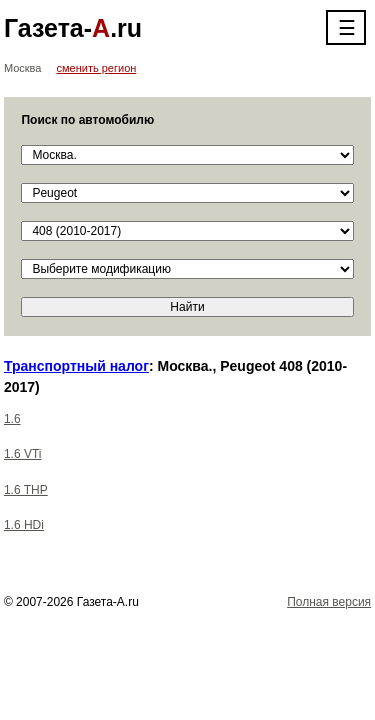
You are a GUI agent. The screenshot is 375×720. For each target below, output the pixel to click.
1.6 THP (26, 490)
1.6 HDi (24, 525)
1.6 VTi (23, 454)
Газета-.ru (73, 28)
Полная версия (329, 602)
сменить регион (97, 68)
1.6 (12, 419)
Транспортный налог (76, 366)
